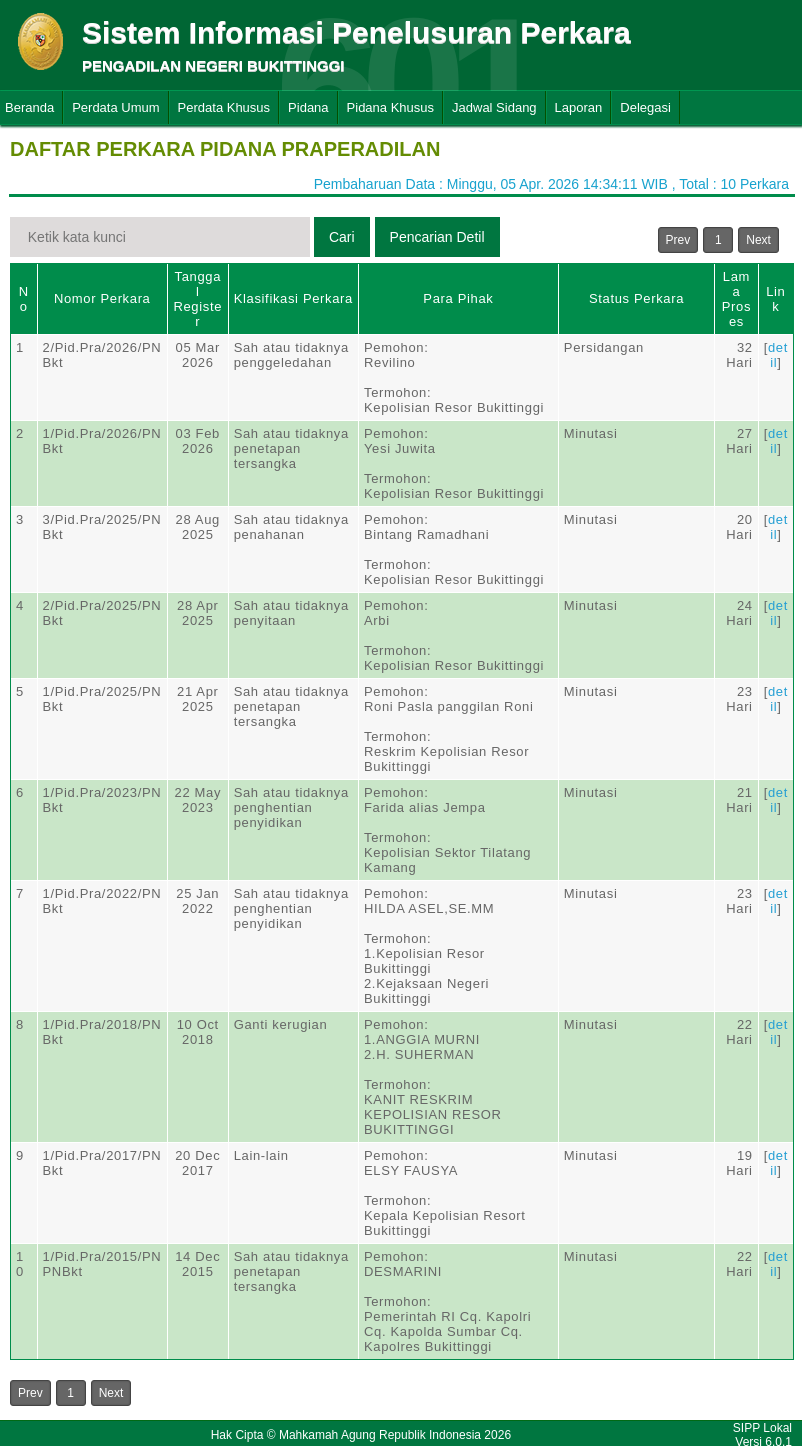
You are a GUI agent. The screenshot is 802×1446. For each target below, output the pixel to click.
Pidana (308, 107)
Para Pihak (458, 298)
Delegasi (645, 107)
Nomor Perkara (102, 298)
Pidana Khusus (390, 107)
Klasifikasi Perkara (293, 298)
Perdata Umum (115, 107)
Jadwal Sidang (494, 107)
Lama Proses (736, 299)
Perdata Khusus (224, 107)
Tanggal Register (197, 299)
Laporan (579, 107)
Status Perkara (636, 298)
